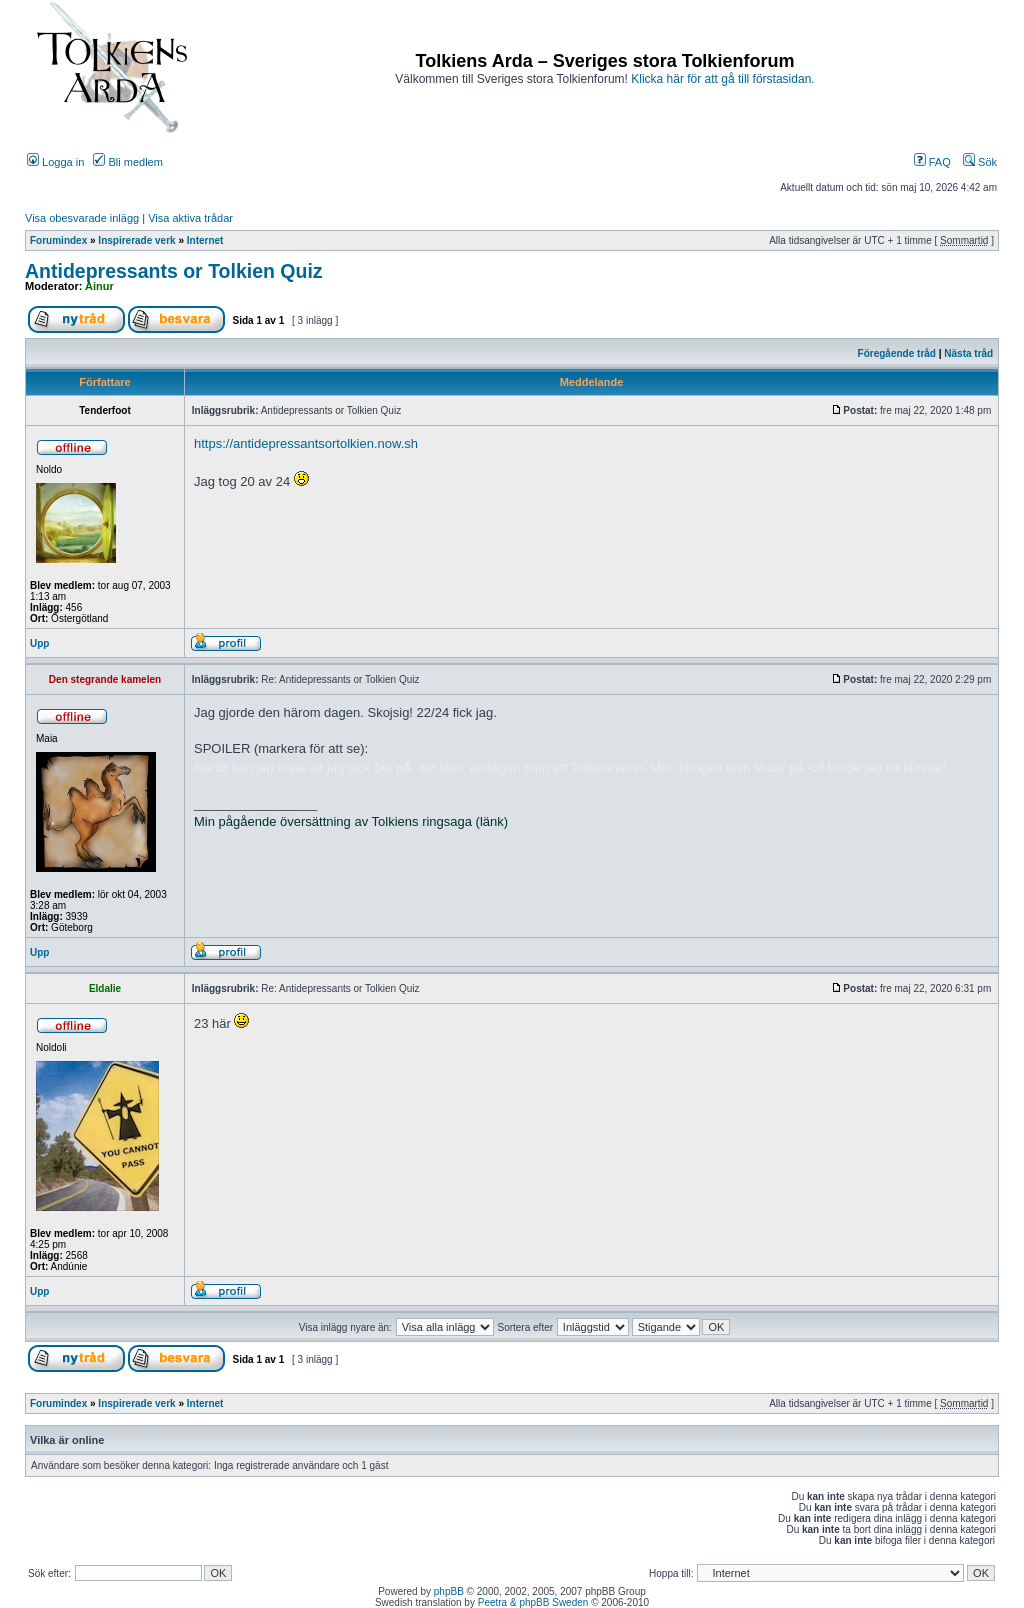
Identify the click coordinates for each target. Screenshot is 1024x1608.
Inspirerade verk (136, 240)
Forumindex (58, 240)
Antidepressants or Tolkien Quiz (174, 271)
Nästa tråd (968, 353)
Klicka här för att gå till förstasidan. (722, 79)
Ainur (99, 286)
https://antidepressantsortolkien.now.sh (306, 443)
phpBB (449, 1591)
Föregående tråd (897, 353)
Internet (205, 240)
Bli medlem (127, 162)
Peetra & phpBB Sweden (533, 1602)
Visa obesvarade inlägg (82, 218)
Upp (39, 643)
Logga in (55, 162)
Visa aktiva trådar (190, 218)
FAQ (932, 162)
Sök (980, 162)
